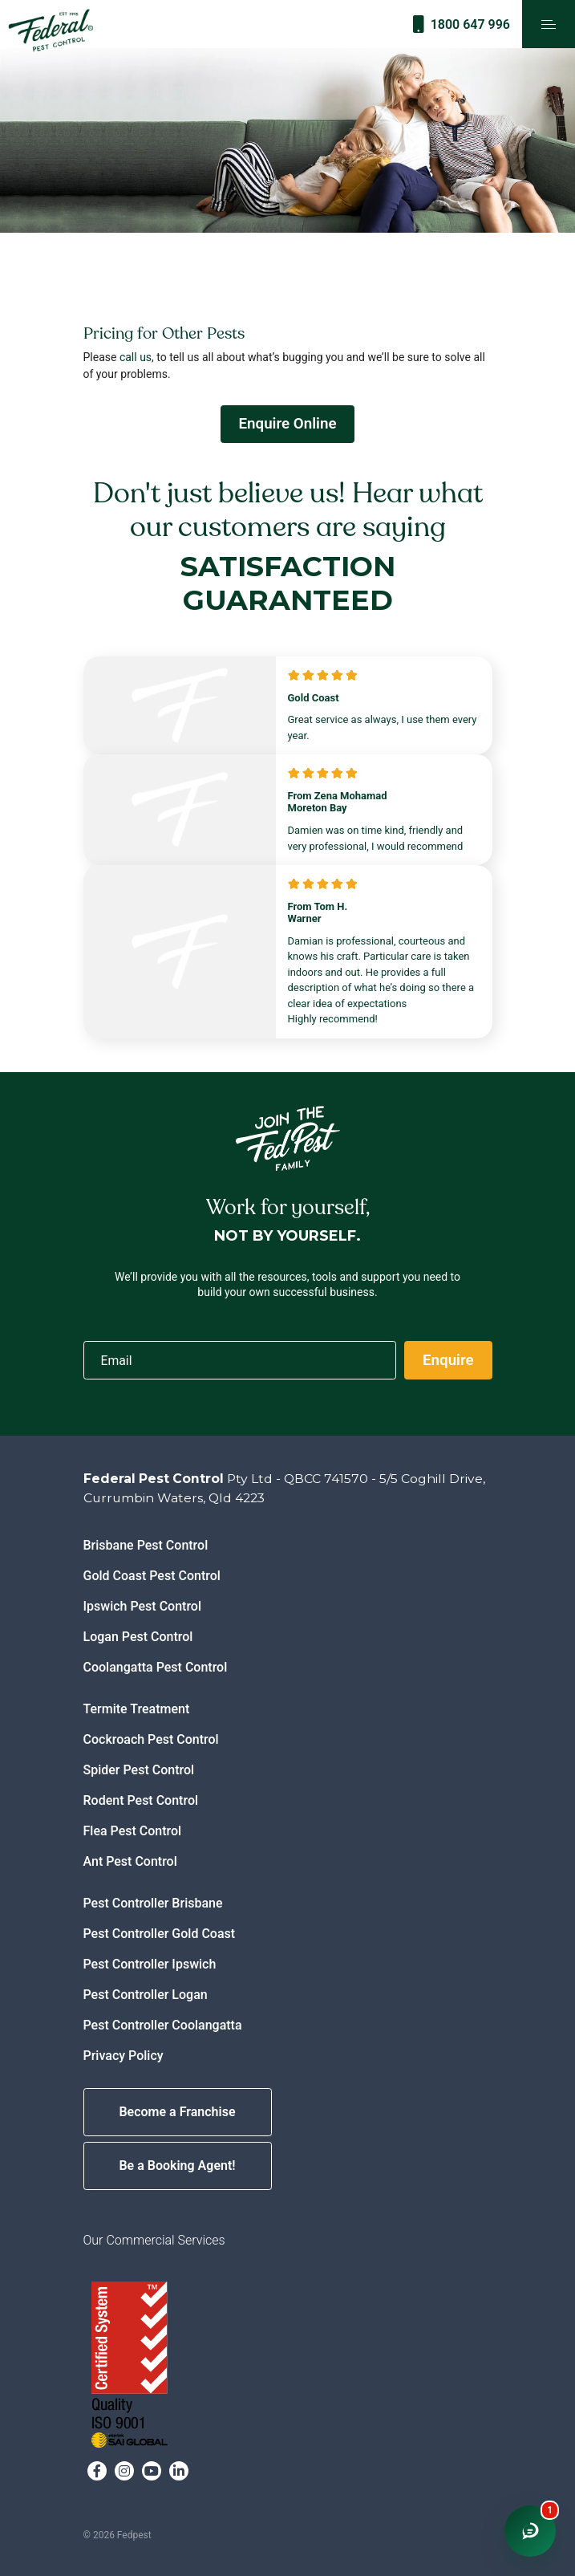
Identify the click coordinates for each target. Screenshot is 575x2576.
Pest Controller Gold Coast (159, 1933)
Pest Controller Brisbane (153, 1903)
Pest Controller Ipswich (150, 1964)
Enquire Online (287, 424)
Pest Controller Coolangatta (162, 2025)
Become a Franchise (177, 2111)
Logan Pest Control (138, 1636)
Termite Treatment (136, 1709)
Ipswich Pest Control (142, 1606)
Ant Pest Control (130, 1861)
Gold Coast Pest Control (152, 1575)
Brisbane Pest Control (146, 1545)
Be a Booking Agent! (177, 2165)
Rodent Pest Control (141, 1800)
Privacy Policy (123, 2055)
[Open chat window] (530, 2531)
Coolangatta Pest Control (155, 1667)
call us (135, 357)
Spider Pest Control (139, 1770)
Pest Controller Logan (145, 1994)
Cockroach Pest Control (151, 1739)
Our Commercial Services (154, 2240)
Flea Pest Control (132, 1831)
